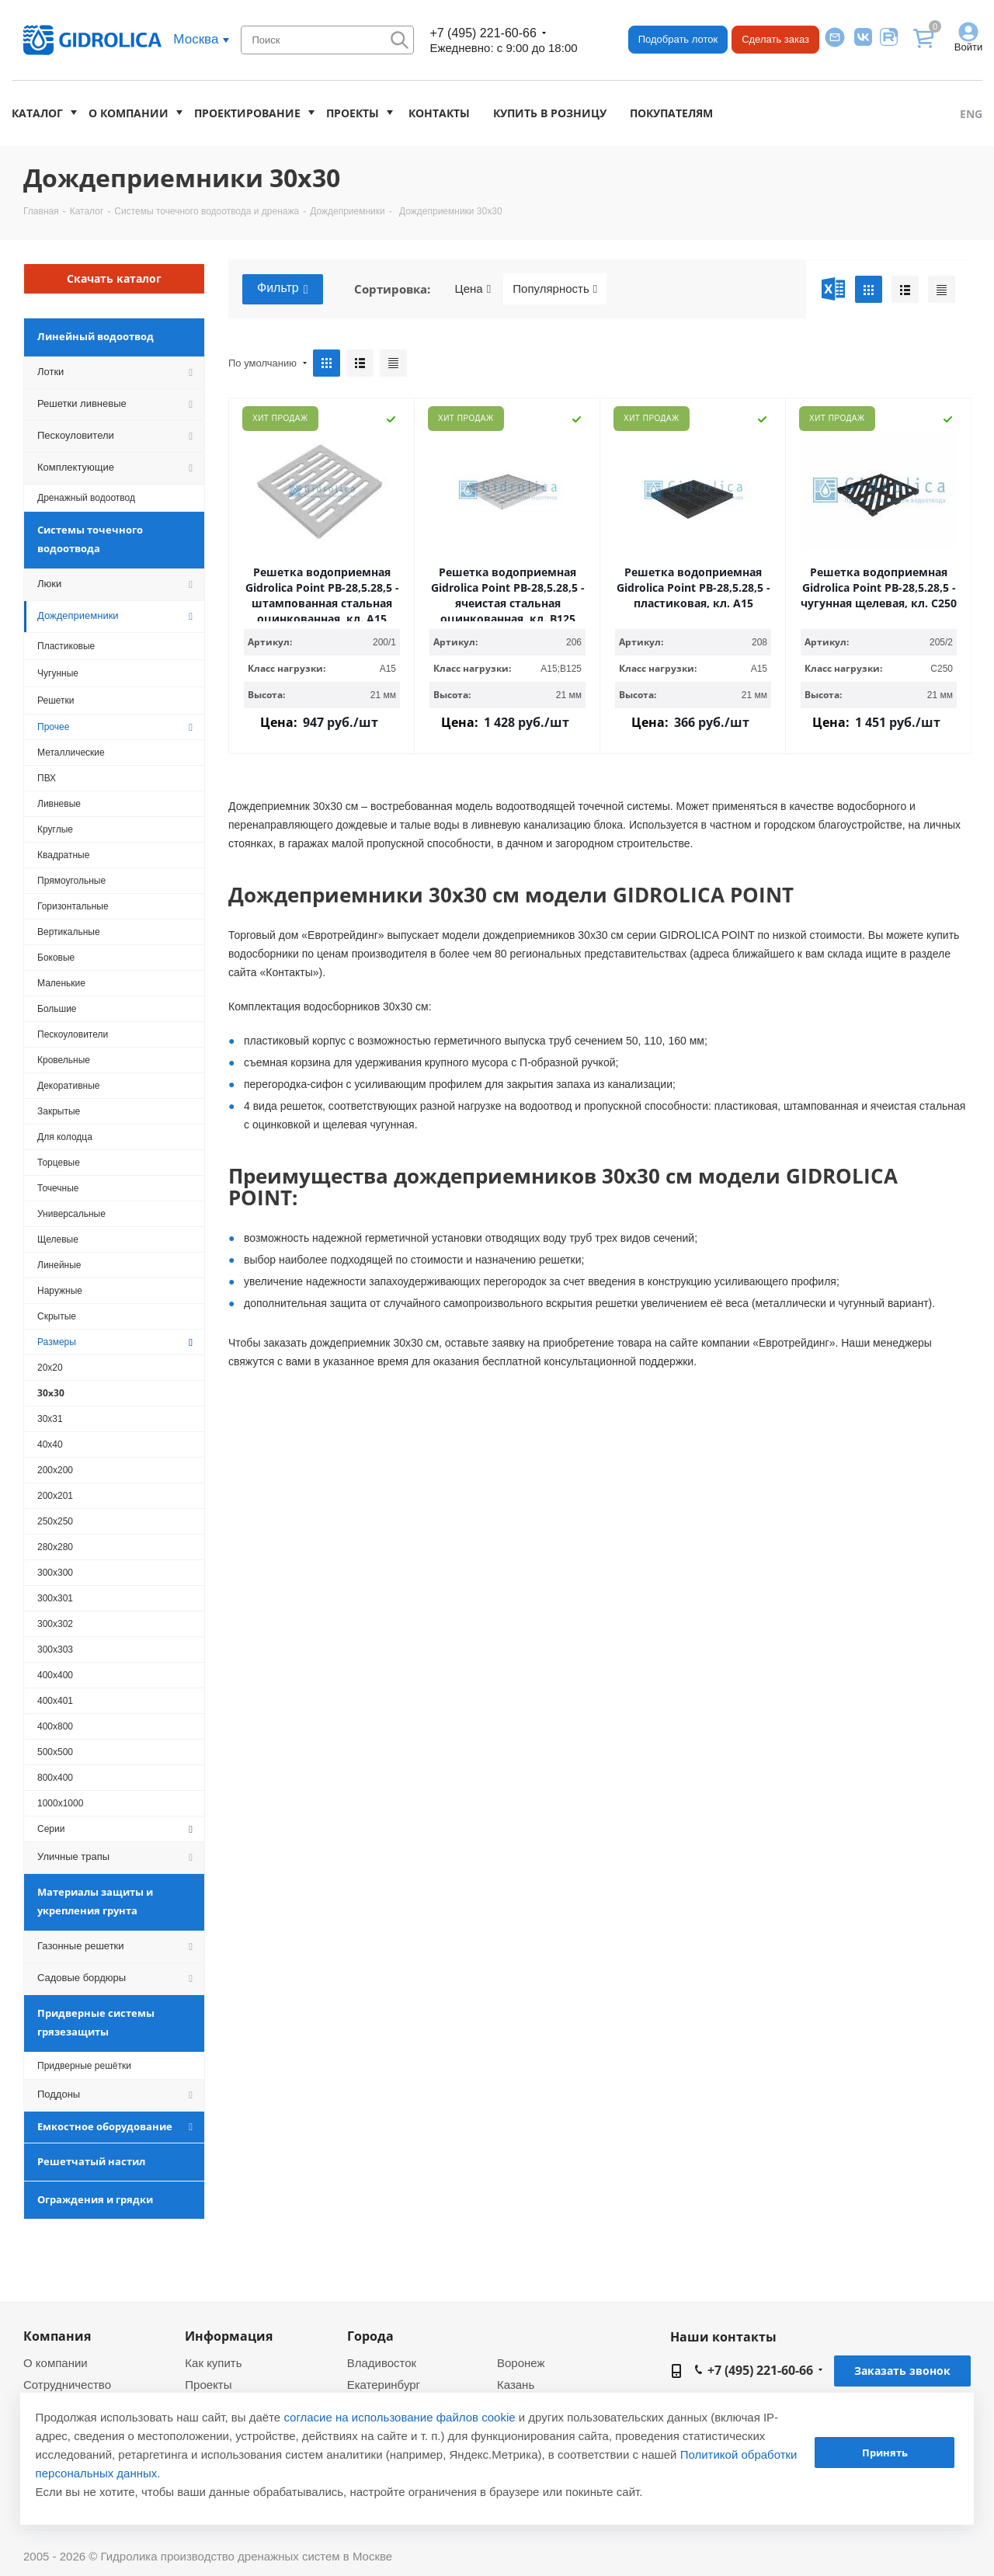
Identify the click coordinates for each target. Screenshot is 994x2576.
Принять (885, 2453)
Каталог (37, 113)
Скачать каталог (114, 278)
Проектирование (247, 113)
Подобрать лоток (678, 39)
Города (370, 2336)
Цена (473, 289)
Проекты (352, 113)
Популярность (555, 289)
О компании (129, 113)
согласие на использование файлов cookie (399, 2417)
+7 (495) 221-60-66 (482, 33)
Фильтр (282, 289)
